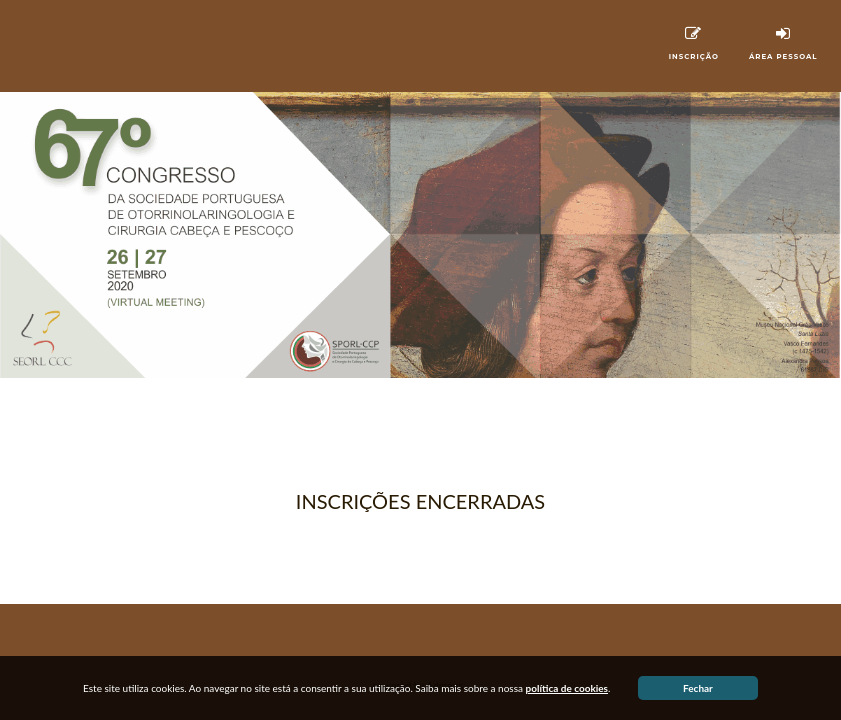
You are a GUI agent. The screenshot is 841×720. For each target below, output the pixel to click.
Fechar (698, 688)
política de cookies (567, 688)
